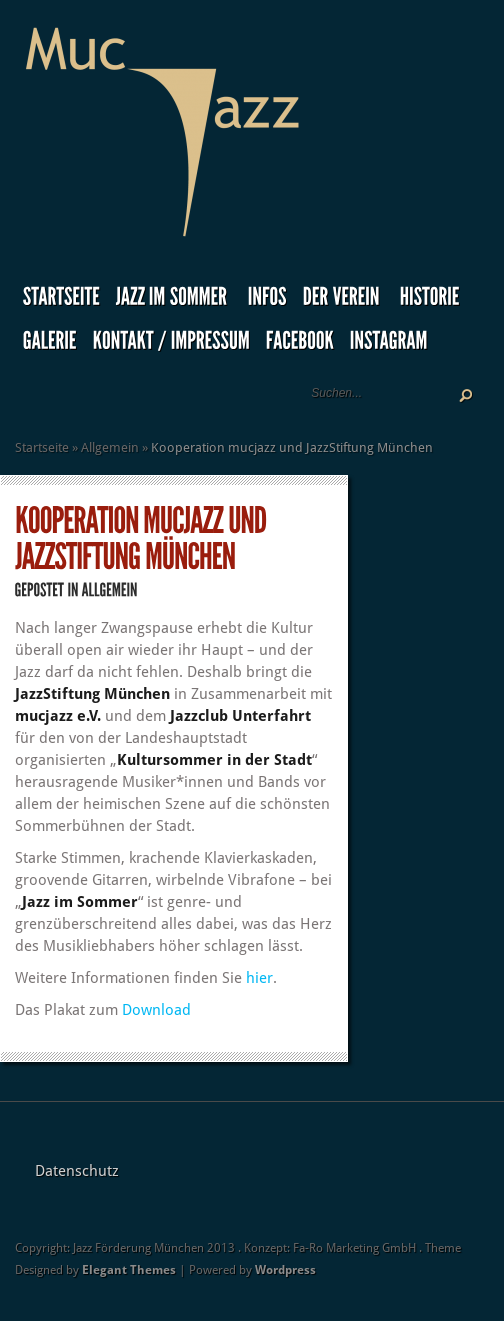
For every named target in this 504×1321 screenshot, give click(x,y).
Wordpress (285, 1270)
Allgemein (110, 447)
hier (259, 978)
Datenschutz (77, 1171)
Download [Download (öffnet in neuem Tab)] (156, 1010)
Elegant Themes (129, 1270)
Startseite (42, 447)
